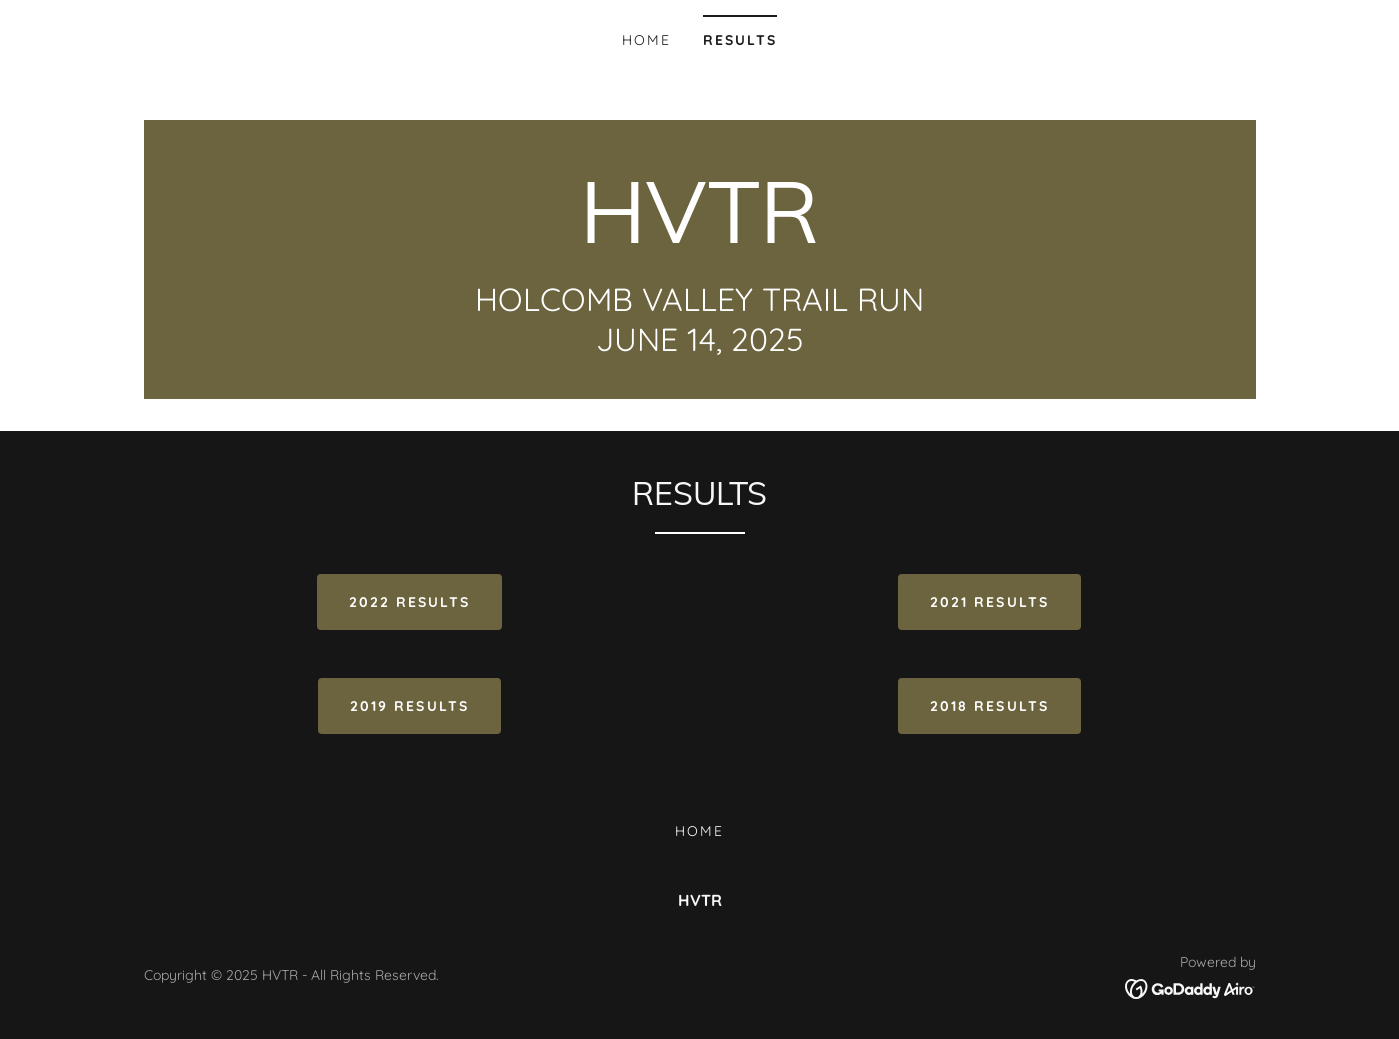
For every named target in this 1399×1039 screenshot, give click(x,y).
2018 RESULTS (989, 706)
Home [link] (646, 40)
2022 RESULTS (409, 602)
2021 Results (989, 602)
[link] (700, 237)
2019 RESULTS (409, 706)
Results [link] (740, 40)
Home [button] (699, 831)
